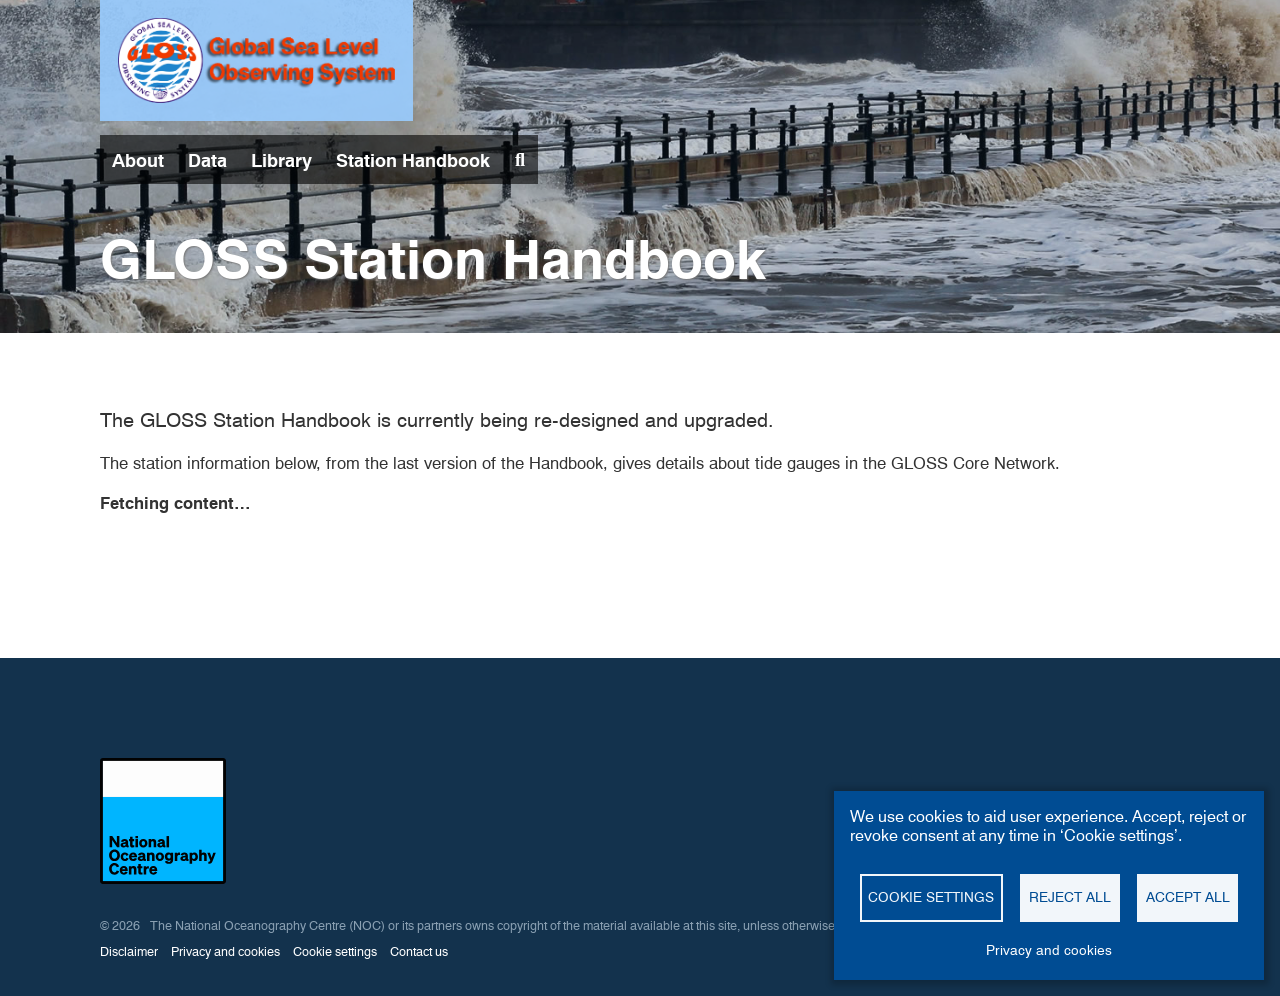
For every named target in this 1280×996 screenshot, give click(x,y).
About (138, 160)
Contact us (419, 951)
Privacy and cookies (225, 951)
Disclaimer (129, 951)
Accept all (1188, 897)
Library (281, 160)
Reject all (1070, 897)
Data (207, 160)
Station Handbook (413, 160)
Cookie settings (335, 951)
